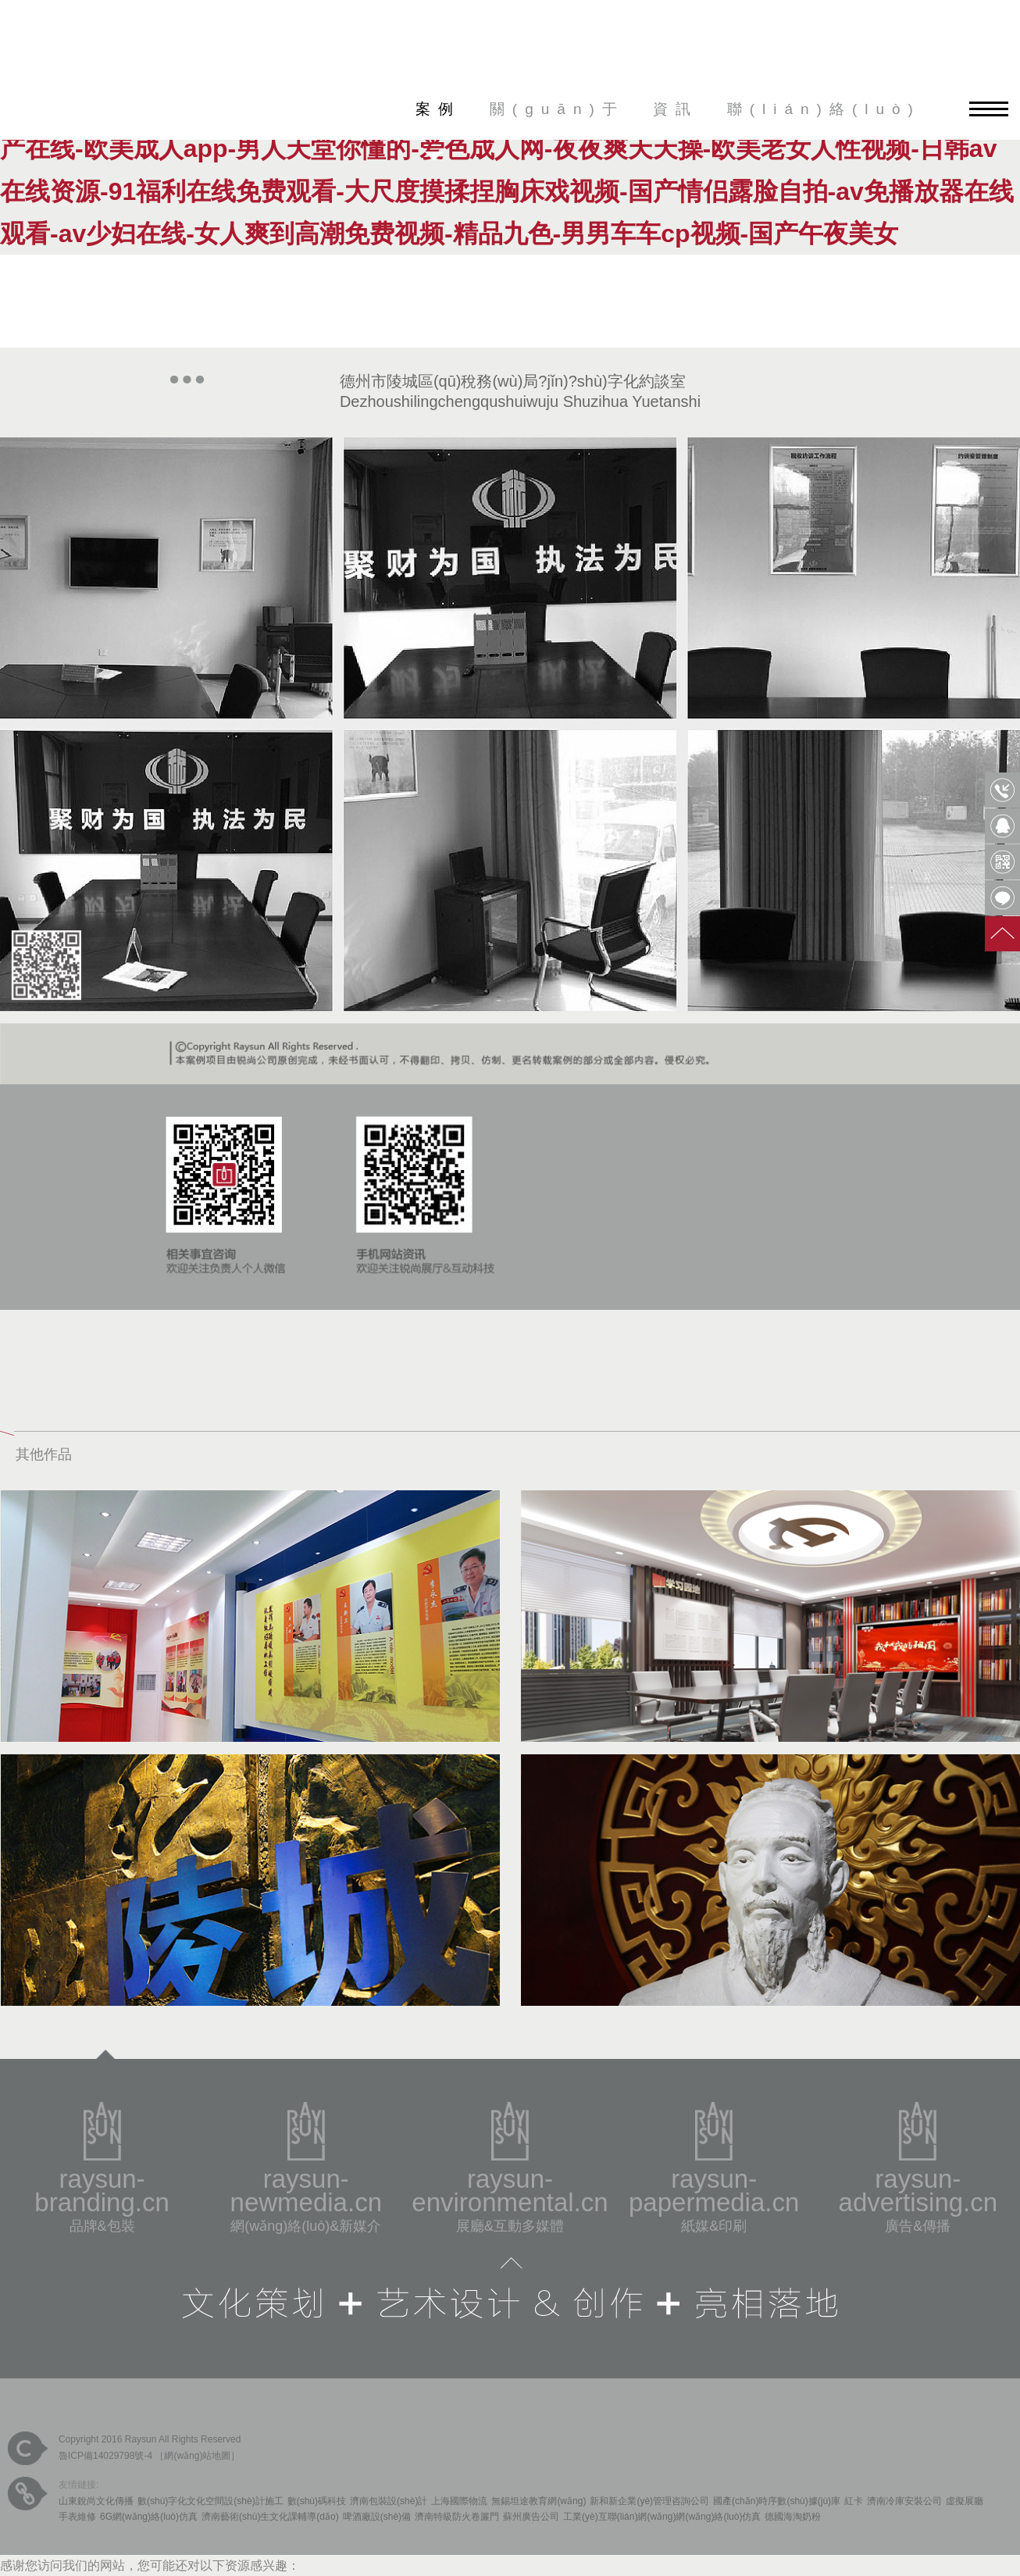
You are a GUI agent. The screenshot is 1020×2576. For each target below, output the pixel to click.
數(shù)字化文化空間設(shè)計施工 (210, 2501)
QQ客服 (1002, 826)
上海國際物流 (459, 2501)
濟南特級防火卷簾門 (457, 2516)
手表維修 (77, 2516)
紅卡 (853, 2501)
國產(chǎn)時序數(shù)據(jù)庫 (776, 2501)
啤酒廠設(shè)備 (377, 2516)
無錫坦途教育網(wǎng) (538, 2501)
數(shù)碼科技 (316, 2501)
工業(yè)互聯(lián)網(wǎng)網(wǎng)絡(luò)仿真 (662, 2516)
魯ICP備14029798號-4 (105, 2455)
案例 (438, 109)
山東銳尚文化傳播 (96, 2501)
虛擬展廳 (964, 2501)
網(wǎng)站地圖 (197, 2455)
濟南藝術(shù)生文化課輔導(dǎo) (270, 2516)
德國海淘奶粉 (793, 2516)
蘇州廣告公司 (531, 2516)
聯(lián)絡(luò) (824, 109)
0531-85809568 (1002, 790)
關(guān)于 (557, 109)
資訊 (675, 109)
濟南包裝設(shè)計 (388, 2501)
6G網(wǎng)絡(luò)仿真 (149, 2516)
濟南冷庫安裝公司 (904, 2501)
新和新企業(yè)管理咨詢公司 (649, 2501)
